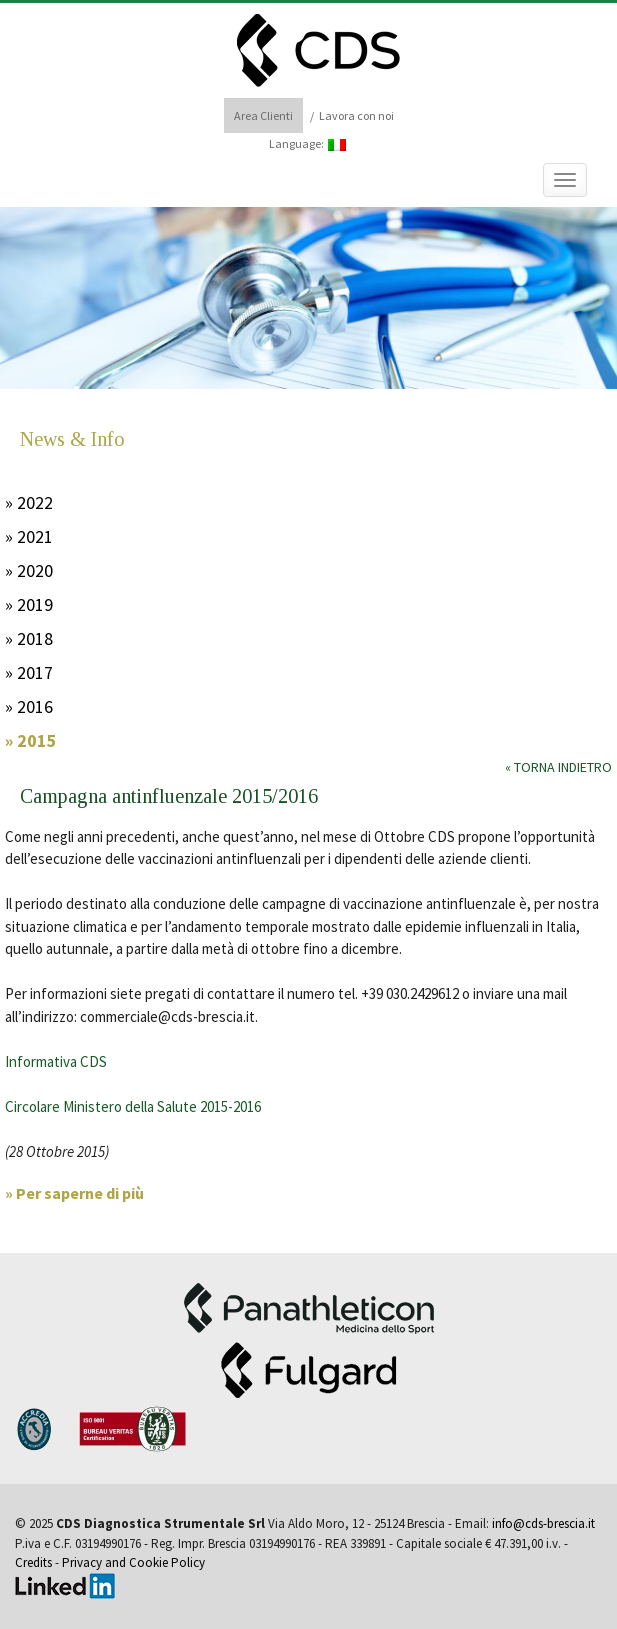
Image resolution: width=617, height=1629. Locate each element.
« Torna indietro (558, 767)
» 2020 (29, 570)
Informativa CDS (56, 1061)
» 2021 (29, 536)
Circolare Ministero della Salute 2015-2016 (133, 1106)
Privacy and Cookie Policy (133, 1562)
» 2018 (29, 638)
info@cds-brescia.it (543, 1523)
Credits (33, 1562)
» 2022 (29, 502)
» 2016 (29, 706)
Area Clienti (263, 115)
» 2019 (29, 604)
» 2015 (31, 740)
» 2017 (29, 672)
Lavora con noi (356, 115)
